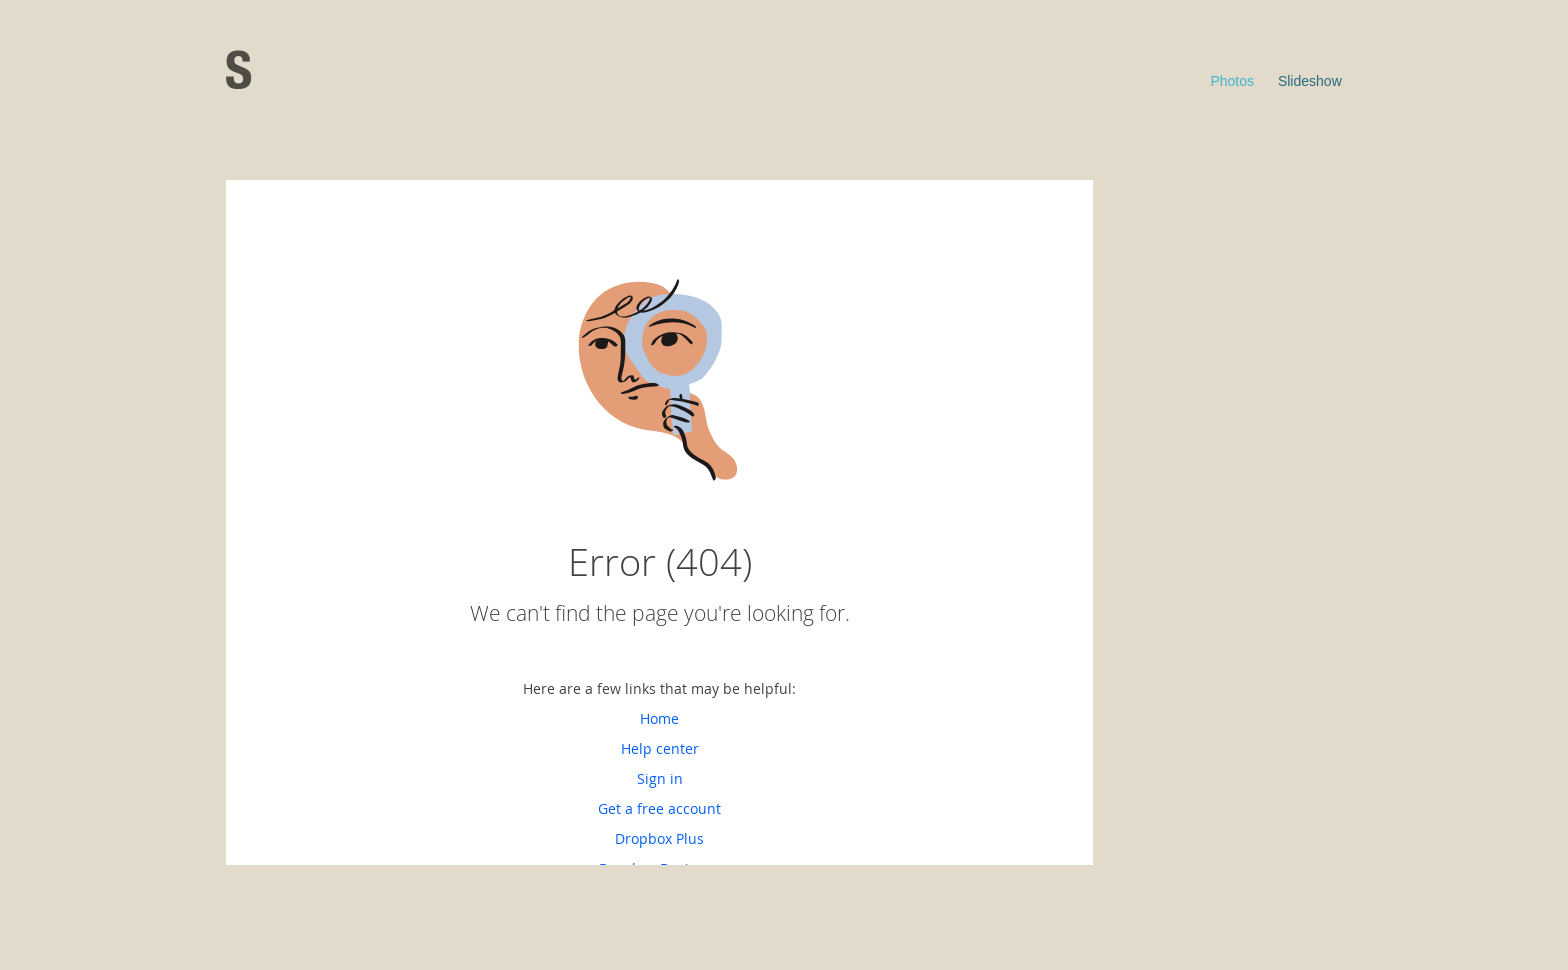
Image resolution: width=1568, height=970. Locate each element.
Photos (1232, 81)
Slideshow (1310, 81)
